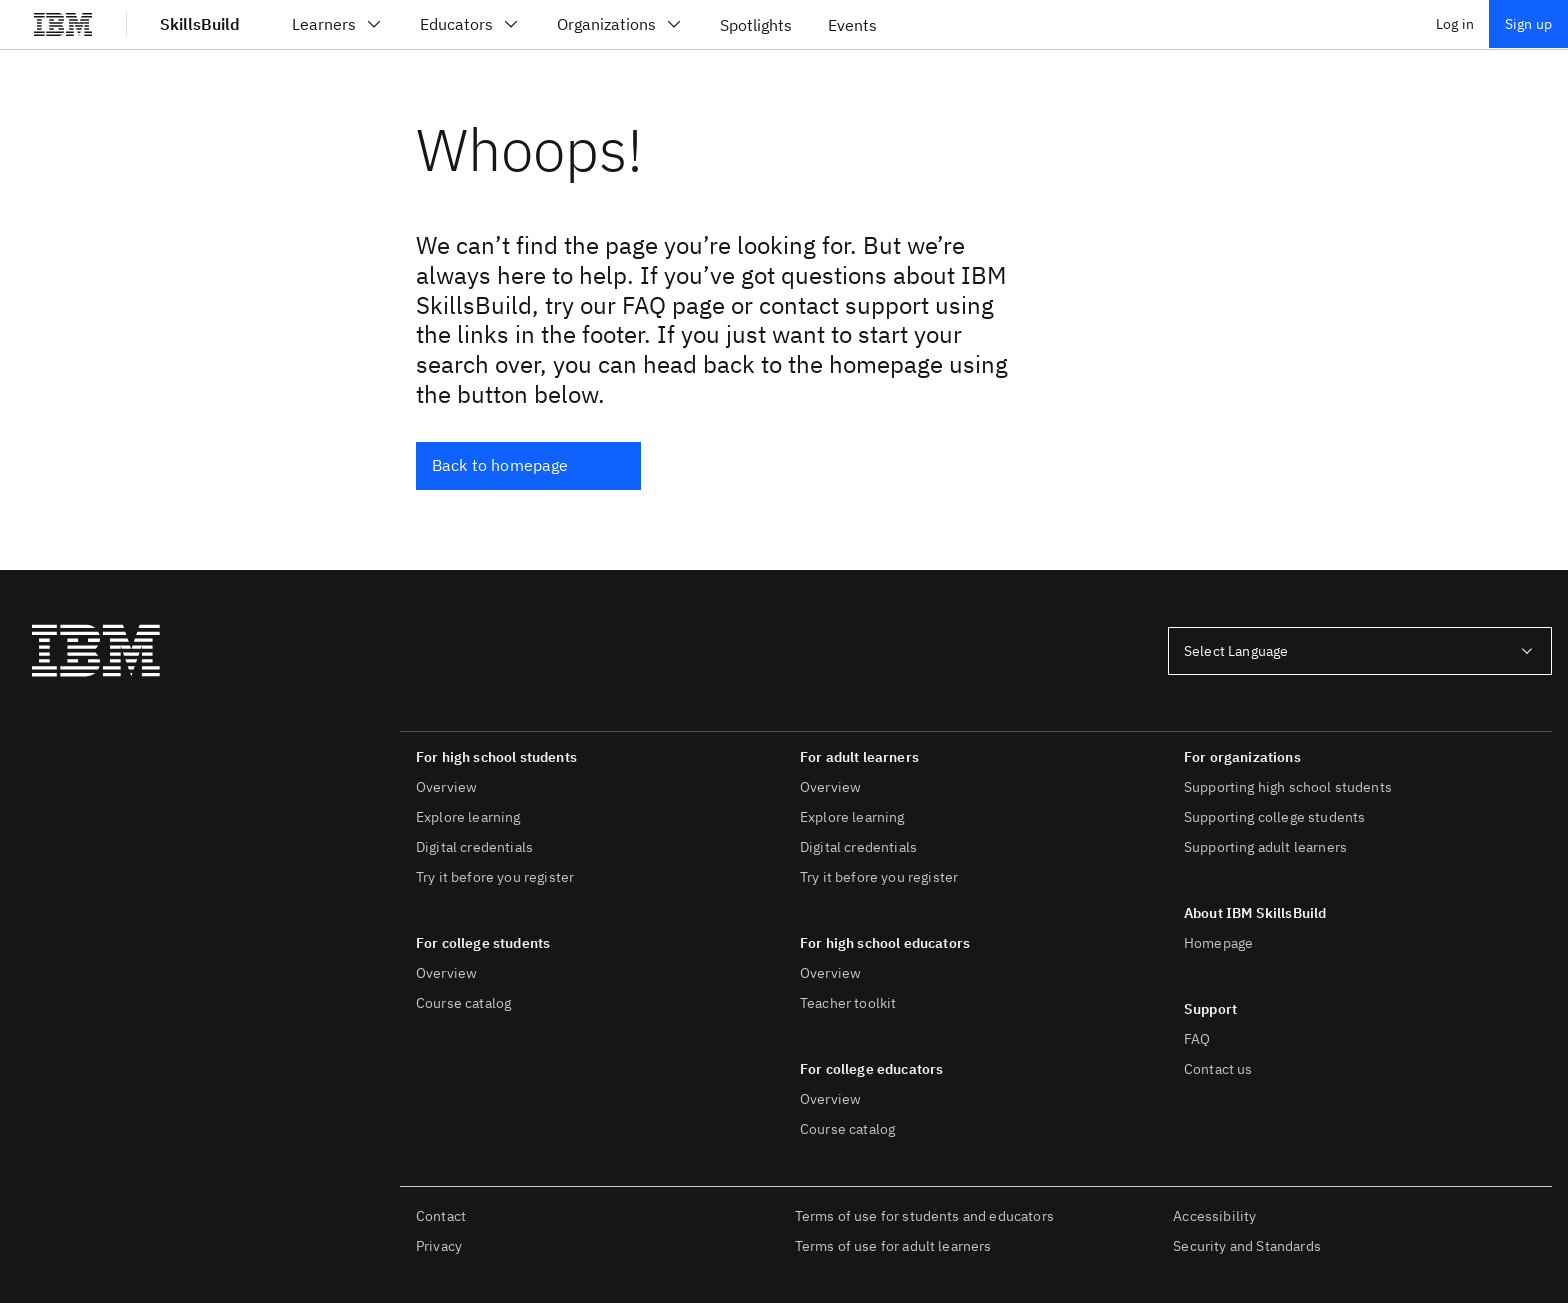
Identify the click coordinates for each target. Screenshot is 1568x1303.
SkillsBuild (200, 24)
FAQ (1197, 1039)
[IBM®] (63, 24)
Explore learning (468, 817)
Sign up (1528, 24)
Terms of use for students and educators (924, 1216)
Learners (338, 24)
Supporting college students (1274, 817)
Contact (441, 1216)
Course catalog (463, 1003)
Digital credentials (474, 847)
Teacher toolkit (848, 1003)
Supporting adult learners (1265, 847)
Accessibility (1214, 1216)
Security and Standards (1247, 1246)
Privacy (439, 1246)
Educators (470, 24)
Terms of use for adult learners (893, 1246)
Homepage (1218, 943)
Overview (446, 787)
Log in (1455, 24)
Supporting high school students (1288, 787)
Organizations (620, 24)
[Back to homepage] (528, 466)
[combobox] (1360, 651)
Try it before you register (495, 877)
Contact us (1218, 1069)
